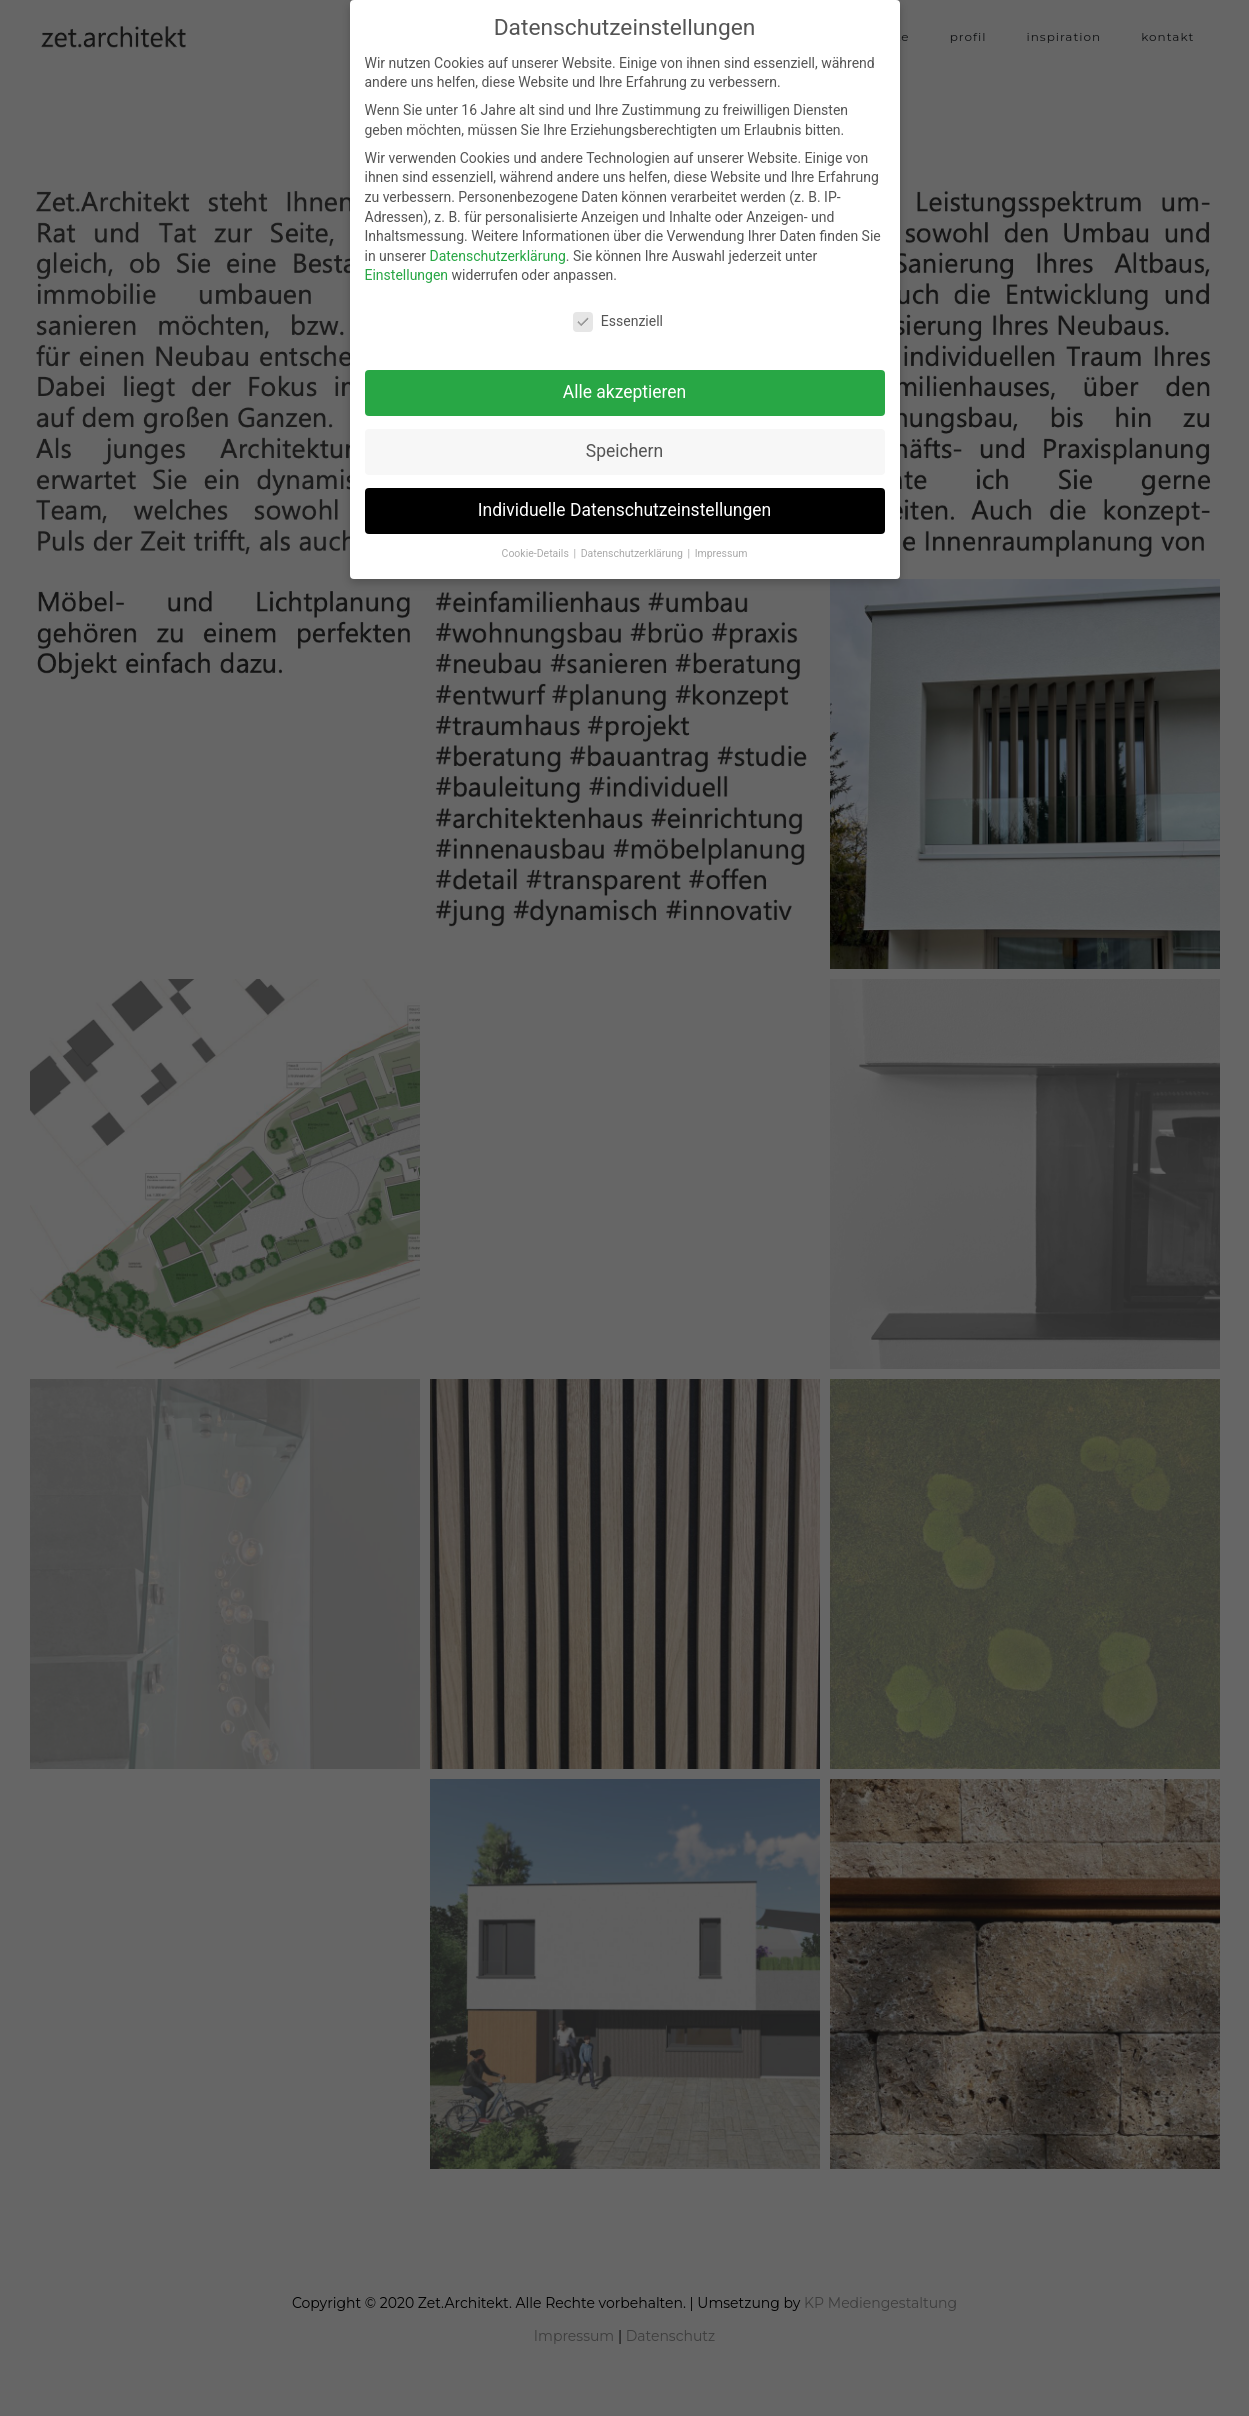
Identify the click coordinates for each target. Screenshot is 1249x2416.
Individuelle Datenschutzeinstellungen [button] (624, 498)
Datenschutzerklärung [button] (633, 541)
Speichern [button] (624, 439)
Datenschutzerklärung (497, 244)
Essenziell (618, 310)
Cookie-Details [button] (537, 541)
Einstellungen (407, 264)
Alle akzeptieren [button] (625, 380)
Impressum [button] (721, 541)
